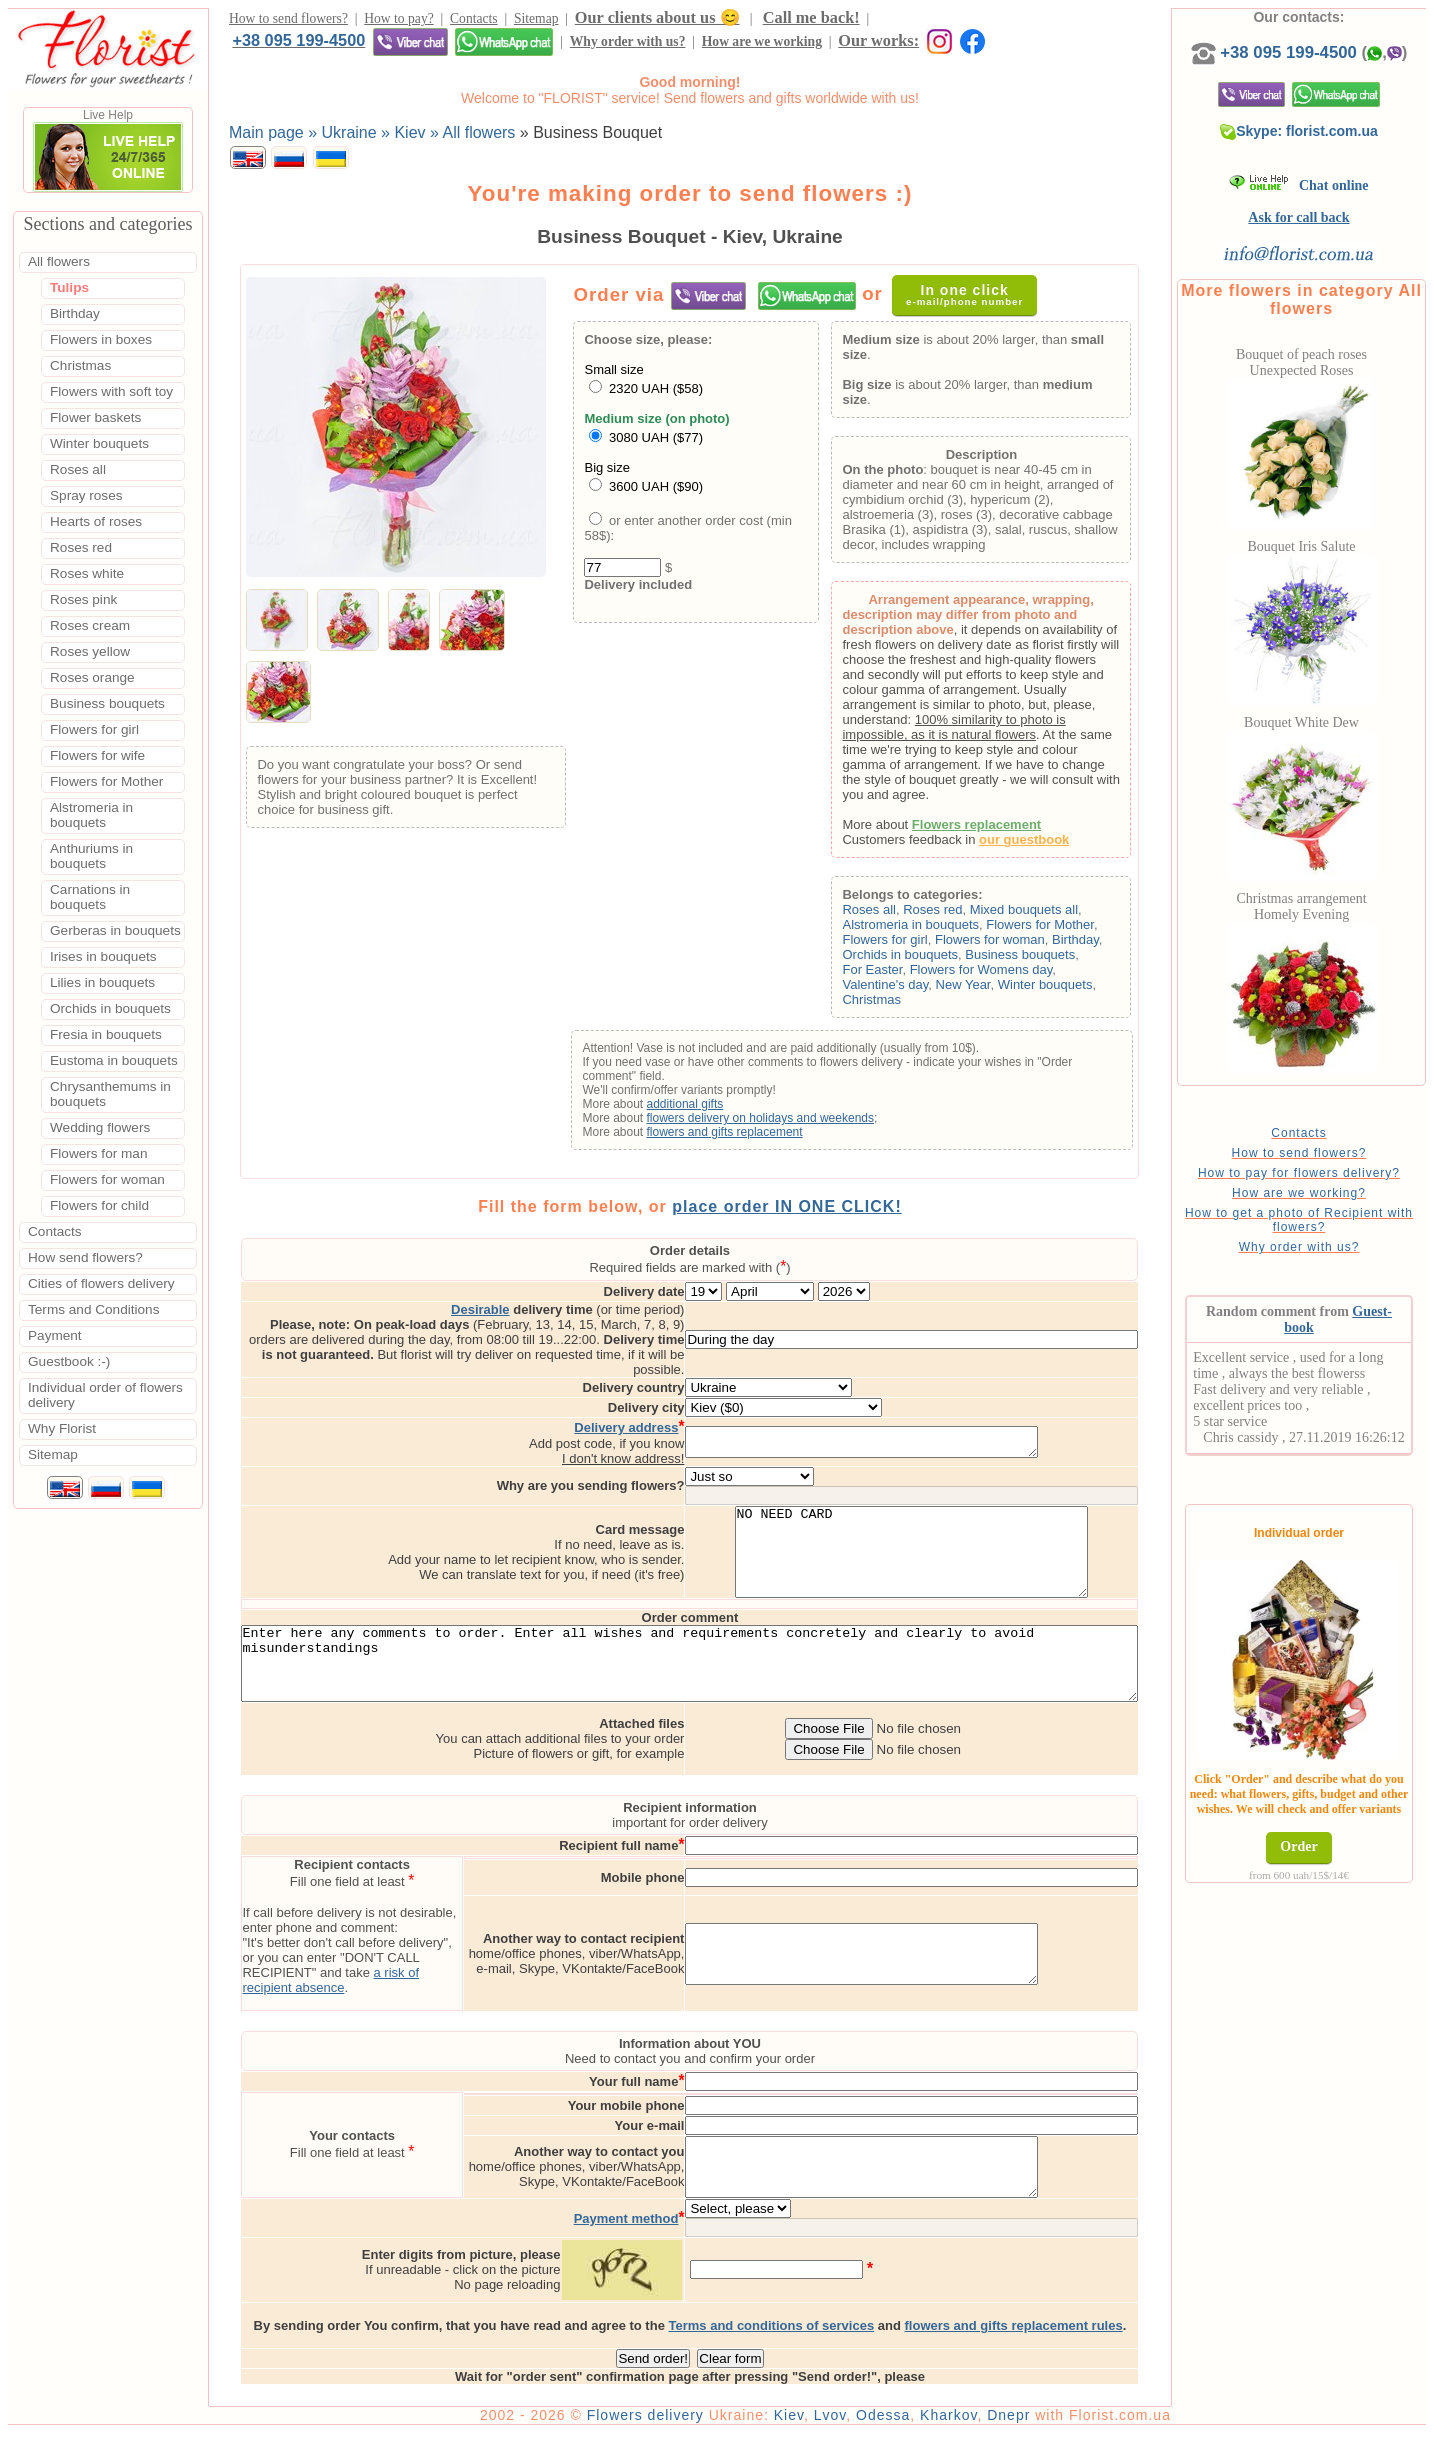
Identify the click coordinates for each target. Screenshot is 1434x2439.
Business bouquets (1048, 959)
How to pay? (398, 21)
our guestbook (1052, 844)
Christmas (899, 1004)
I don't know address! (707, 1434)
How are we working (424, 47)
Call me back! (811, 20)
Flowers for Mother (1068, 929)
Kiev (846, 2421)
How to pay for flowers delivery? (1331, 1193)
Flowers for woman (1017, 944)
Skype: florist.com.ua (1332, 151)
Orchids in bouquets (928, 959)
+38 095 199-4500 (942, 20)
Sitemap (536, 21)
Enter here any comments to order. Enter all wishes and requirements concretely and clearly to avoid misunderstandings (718, 1665)
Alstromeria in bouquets (938, 929)
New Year (990, 989)
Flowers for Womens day (1008, 974)
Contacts (474, 21)
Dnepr (1065, 2421)
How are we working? (1331, 1213)
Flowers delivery (702, 2421)
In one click (975, 299)
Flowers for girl (912, 944)
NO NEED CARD (995, 1537)
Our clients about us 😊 (657, 20)
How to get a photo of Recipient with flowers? (1331, 1240)
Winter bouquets (1072, 989)
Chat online (1331, 205)
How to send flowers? (288, 21)
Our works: (541, 46)
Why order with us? (290, 47)
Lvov (887, 2421)
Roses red (960, 914)
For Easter (900, 974)
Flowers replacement (1003, 829)
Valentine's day (913, 989)
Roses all (896, 914)
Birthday (1102, 944)
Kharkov (1005, 2421)
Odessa (940, 2421)
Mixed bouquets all (1051, 914)
